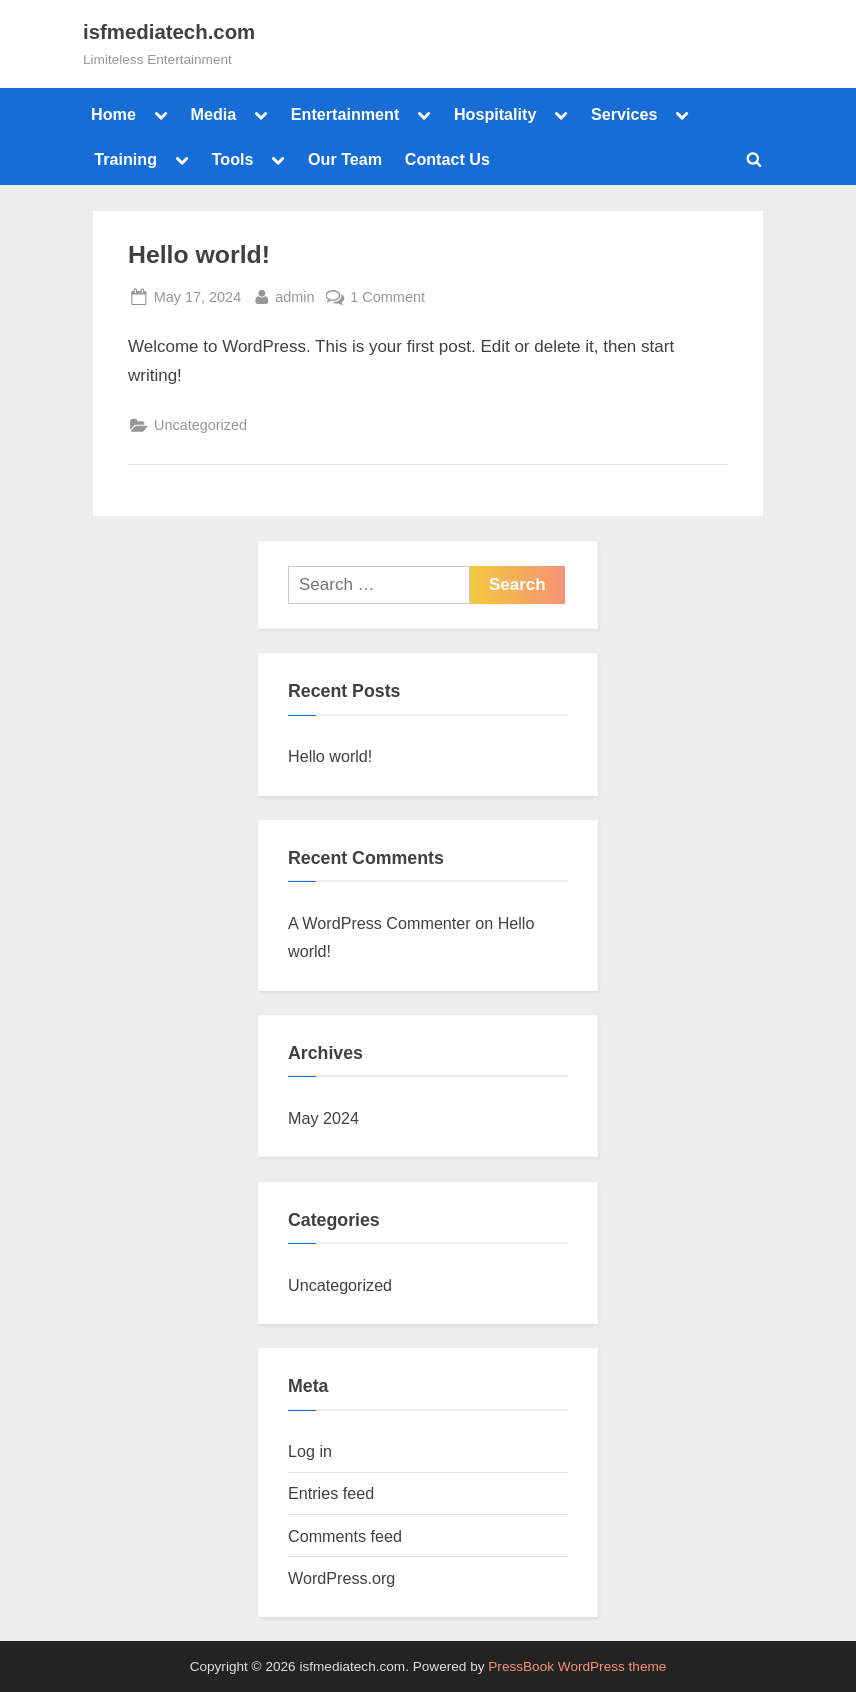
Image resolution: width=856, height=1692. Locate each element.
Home (113, 114)
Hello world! (199, 254)
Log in (310, 1451)
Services (624, 114)
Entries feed (331, 1493)
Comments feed (345, 1536)
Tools (233, 159)
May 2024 (323, 1118)
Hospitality (495, 114)
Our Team (345, 159)
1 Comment (387, 295)
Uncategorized (200, 425)
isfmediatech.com (169, 32)
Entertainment (345, 114)
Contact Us (447, 159)
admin (294, 295)
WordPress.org (341, 1578)
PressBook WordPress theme (577, 1666)
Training (125, 159)
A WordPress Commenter (379, 923)
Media (213, 114)
